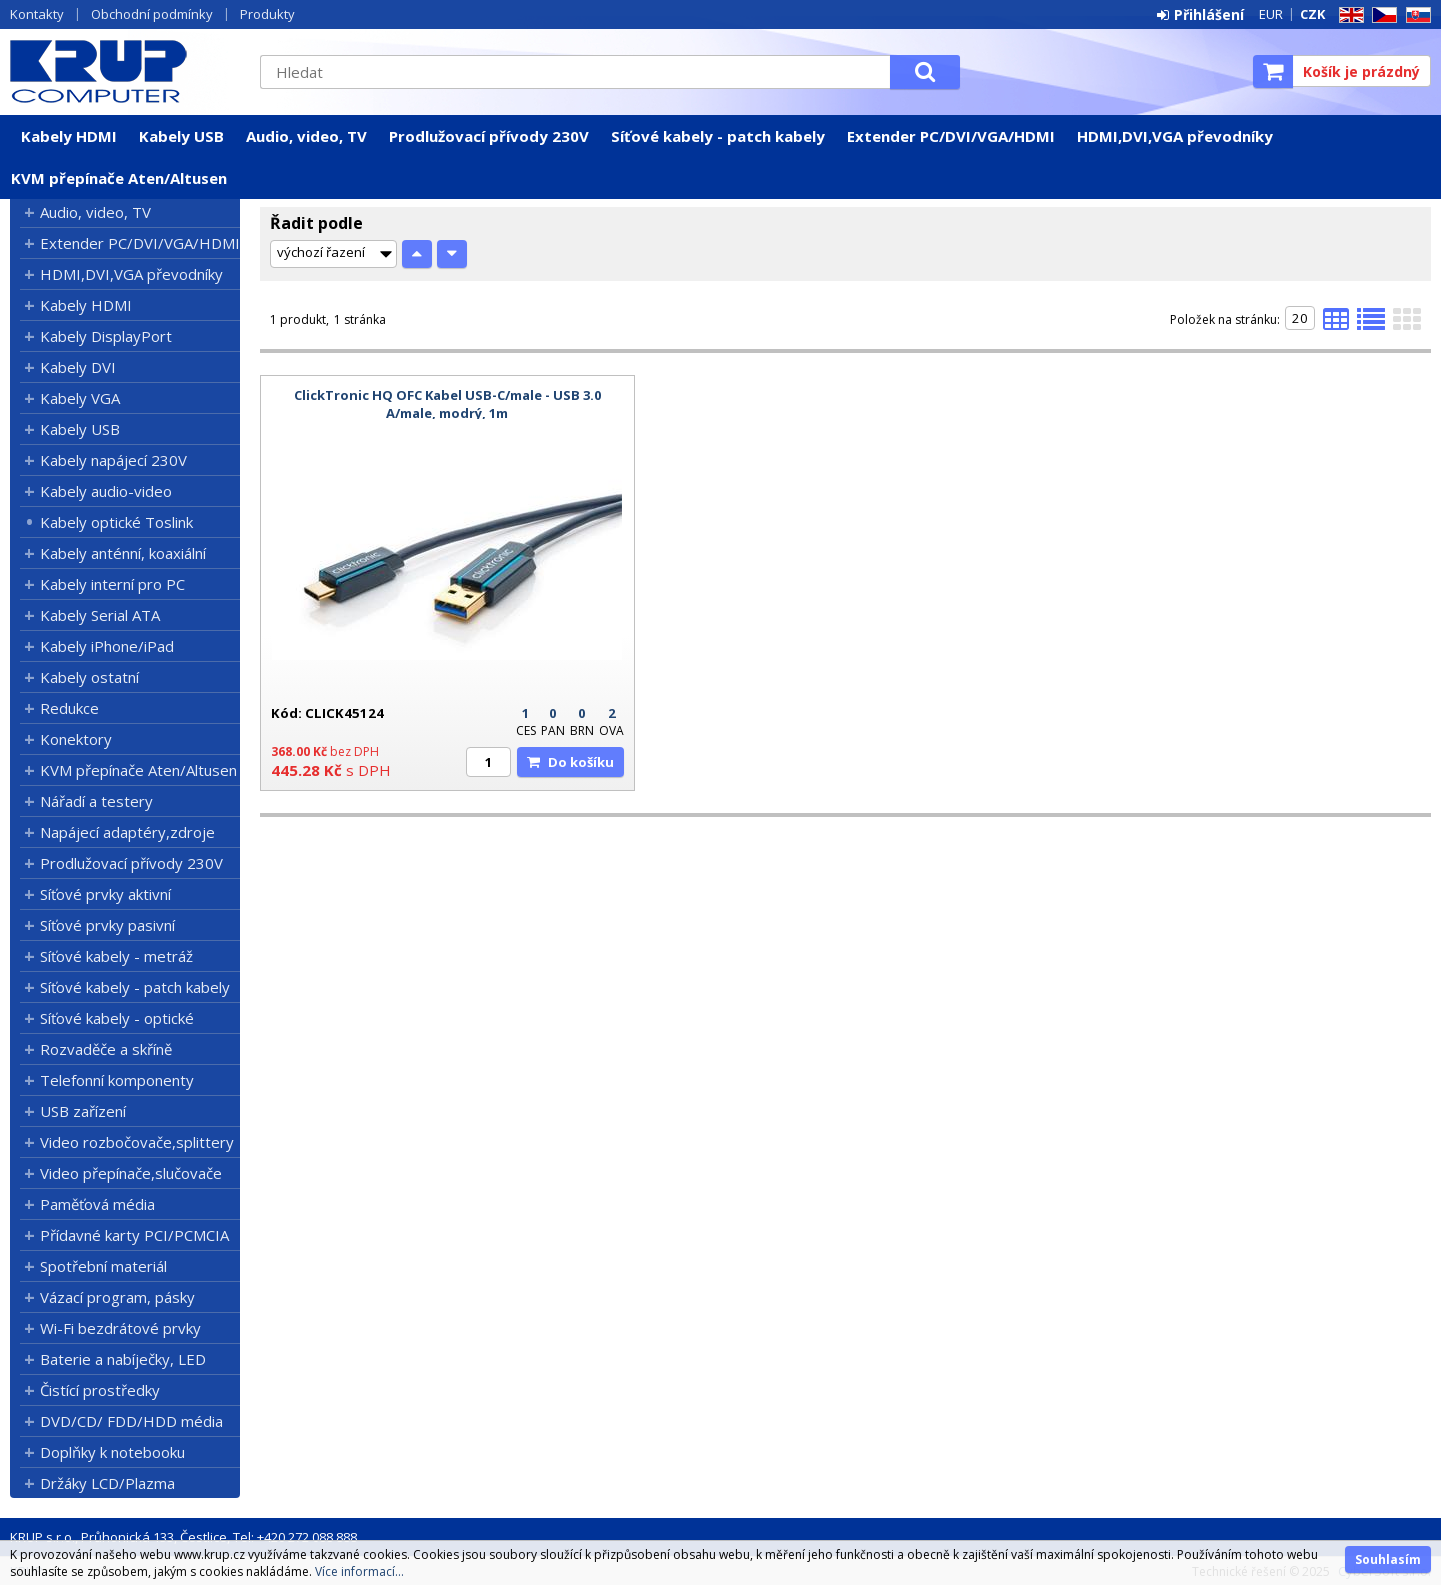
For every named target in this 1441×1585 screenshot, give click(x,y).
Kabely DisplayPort (106, 336)
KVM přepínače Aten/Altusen (119, 178)
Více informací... (359, 1571)
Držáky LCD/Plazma (107, 1483)
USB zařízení (83, 1111)
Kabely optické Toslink (116, 522)
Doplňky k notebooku (112, 1452)
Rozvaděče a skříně (106, 1049)
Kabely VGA (80, 398)
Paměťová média (97, 1204)
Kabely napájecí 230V (113, 460)
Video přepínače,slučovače (131, 1173)
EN (1348, 15)
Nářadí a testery (96, 801)
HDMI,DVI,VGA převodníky (1175, 136)
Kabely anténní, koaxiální (123, 553)
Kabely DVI (78, 367)
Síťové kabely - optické (117, 1018)
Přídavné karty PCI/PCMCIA (134, 1235)
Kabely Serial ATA (100, 615)
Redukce (69, 708)
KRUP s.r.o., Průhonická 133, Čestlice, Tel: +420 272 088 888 (183, 1537)
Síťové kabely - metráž (116, 956)
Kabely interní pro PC (112, 584)
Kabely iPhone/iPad (107, 646)
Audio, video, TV (306, 136)
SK (1415, 15)
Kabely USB (181, 136)
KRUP (125, 71)
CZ (1381, 15)
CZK (1312, 14)
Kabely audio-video (106, 491)
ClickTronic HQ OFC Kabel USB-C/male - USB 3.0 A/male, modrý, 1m (447, 404)
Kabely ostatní (89, 677)
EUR (1271, 14)
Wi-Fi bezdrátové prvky (120, 1328)
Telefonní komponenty (117, 1080)
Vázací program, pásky (117, 1297)
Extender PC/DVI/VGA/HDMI (951, 136)
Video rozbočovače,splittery (137, 1142)
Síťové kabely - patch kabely (718, 136)
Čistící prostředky (100, 1390)
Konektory (76, 739)
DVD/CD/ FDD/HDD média (131, 1421)
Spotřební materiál (103, 1266)
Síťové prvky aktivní (105, 894)
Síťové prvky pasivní (107, 925)
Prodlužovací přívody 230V (489, 136)
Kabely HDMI (69, 136)
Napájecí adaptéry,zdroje (127, 832)
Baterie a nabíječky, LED (123, 1359)
